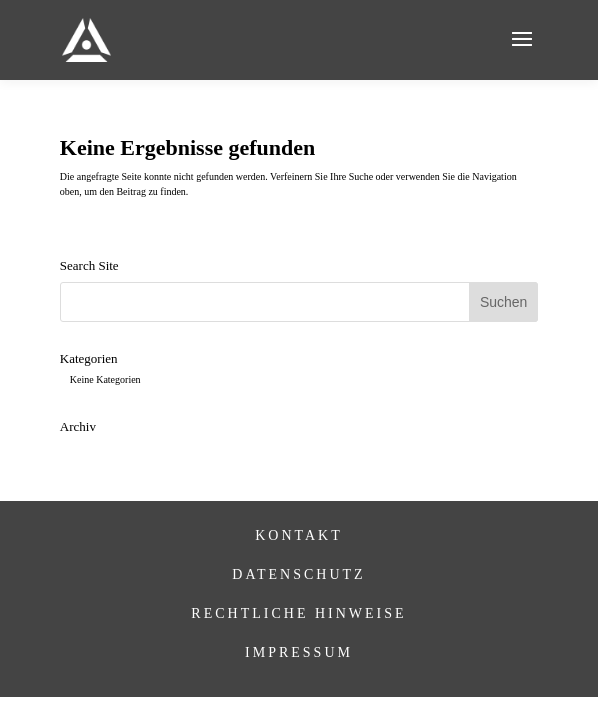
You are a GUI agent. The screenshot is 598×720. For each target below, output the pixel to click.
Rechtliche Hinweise (298, 613)
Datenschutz (298, 574)
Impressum (299, 652)
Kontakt (299, 535)
